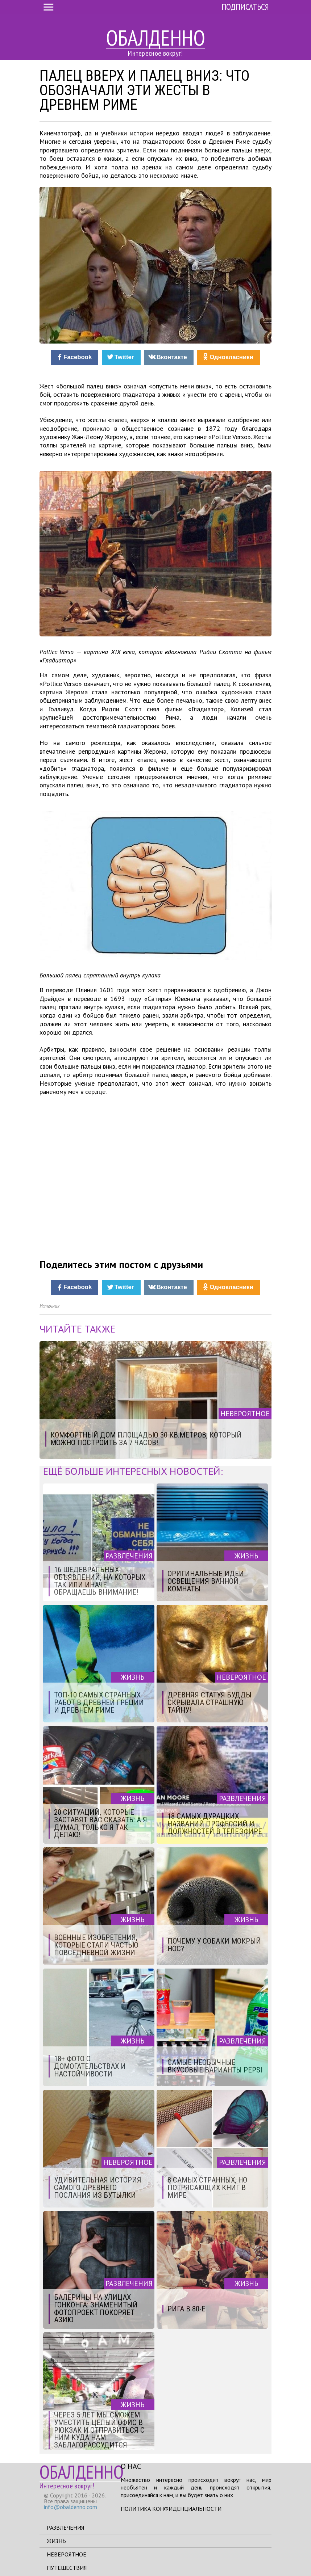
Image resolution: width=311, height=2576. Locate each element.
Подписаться (245, 6)
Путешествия (67, 2568)
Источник (49, 1306)
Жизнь (56, 2541)
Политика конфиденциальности (171, 2509)
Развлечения (65, 2527)
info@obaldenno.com (70, 2506)
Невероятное (66, 2554)
